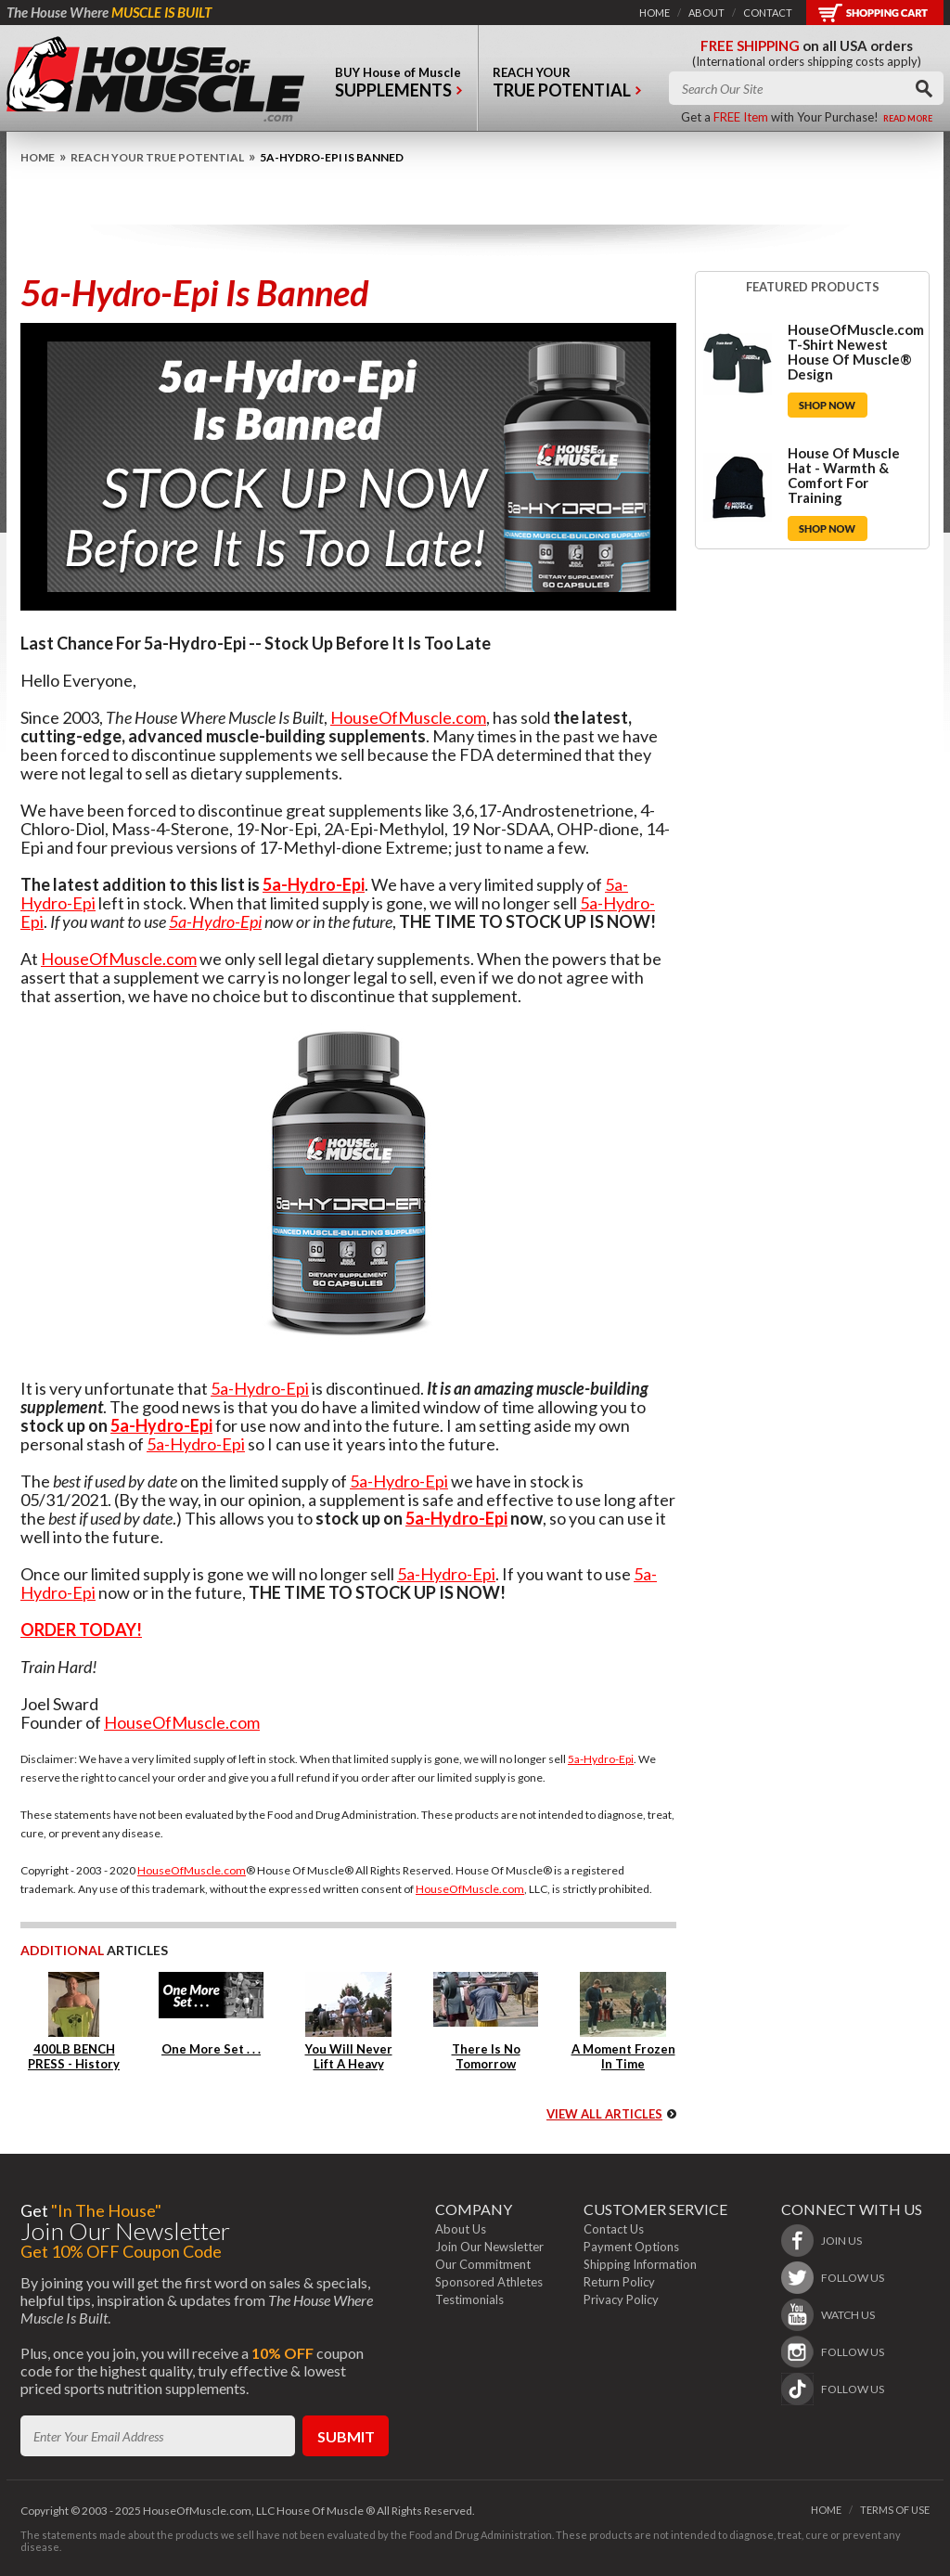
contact (767, 12)
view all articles (604, 2113)
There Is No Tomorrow (486, 2056)
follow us (852, 2278)
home (654, 12)
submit (346, 2436)
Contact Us (614, 2229)
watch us (848, 2315)
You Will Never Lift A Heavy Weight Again (348, 2063)
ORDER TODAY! (81, 1629)
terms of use (895, 2510)
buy (399, 87)
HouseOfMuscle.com (408, 717)
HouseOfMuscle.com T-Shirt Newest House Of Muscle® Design (856, 351)
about (706, 12)
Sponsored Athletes (489, 2281)
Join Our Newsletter (489, 2246)
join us (841, 2241)
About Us (460, 2229)
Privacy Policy (621, 2299)
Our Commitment (483, 2264)
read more (907, 118)
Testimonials (469, 2299)
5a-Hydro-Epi (314, 884)
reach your (567, 87)
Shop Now (827, 405)
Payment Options (631, 2246)
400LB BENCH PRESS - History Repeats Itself (74, 2063)
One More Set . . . (211, 2048)
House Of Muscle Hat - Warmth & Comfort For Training (844, 475)
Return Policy (619, 2281)
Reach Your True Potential (157, 157)
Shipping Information (640, 2264)
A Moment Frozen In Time (623, 2056)
